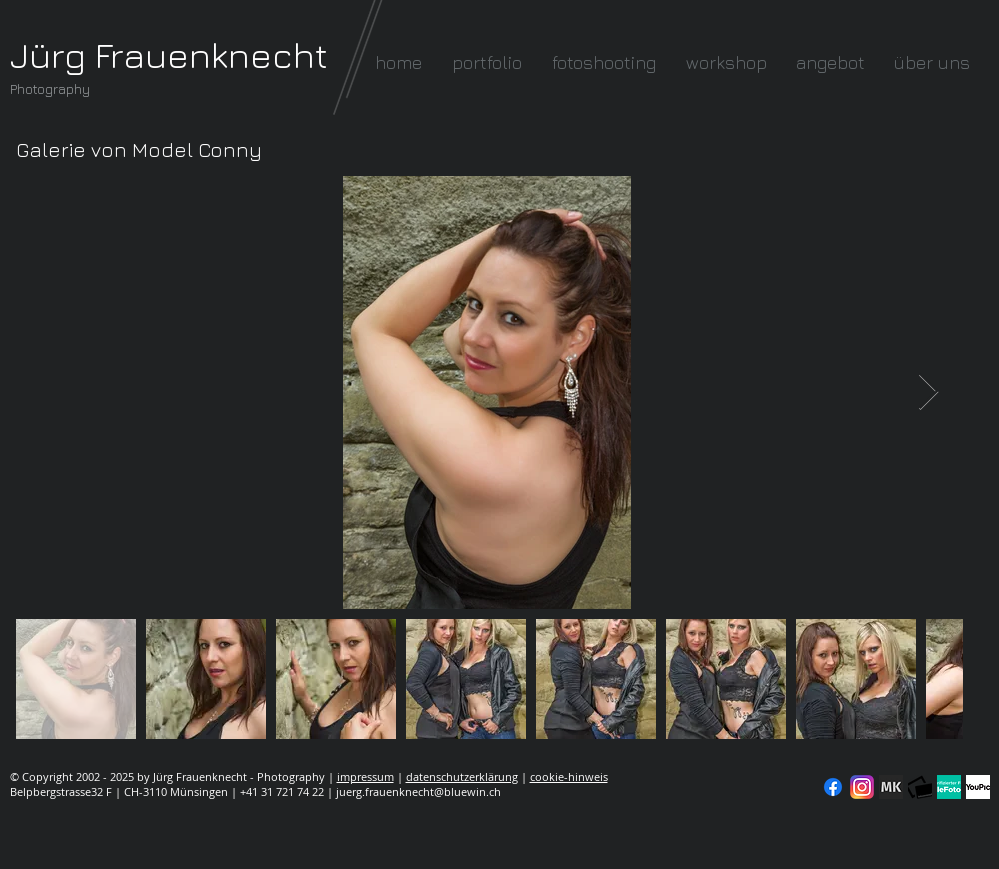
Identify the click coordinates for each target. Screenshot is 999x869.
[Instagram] (862, 787)
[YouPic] (978, 787)
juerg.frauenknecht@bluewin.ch (418, 791)
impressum (365, 776)
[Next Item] (928, 392)
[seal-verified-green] (949, 787)
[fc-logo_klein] (920, 787)
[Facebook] (833, 787)
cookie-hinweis (569, 776)
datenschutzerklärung (462, 776)
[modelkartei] (891, 787)
